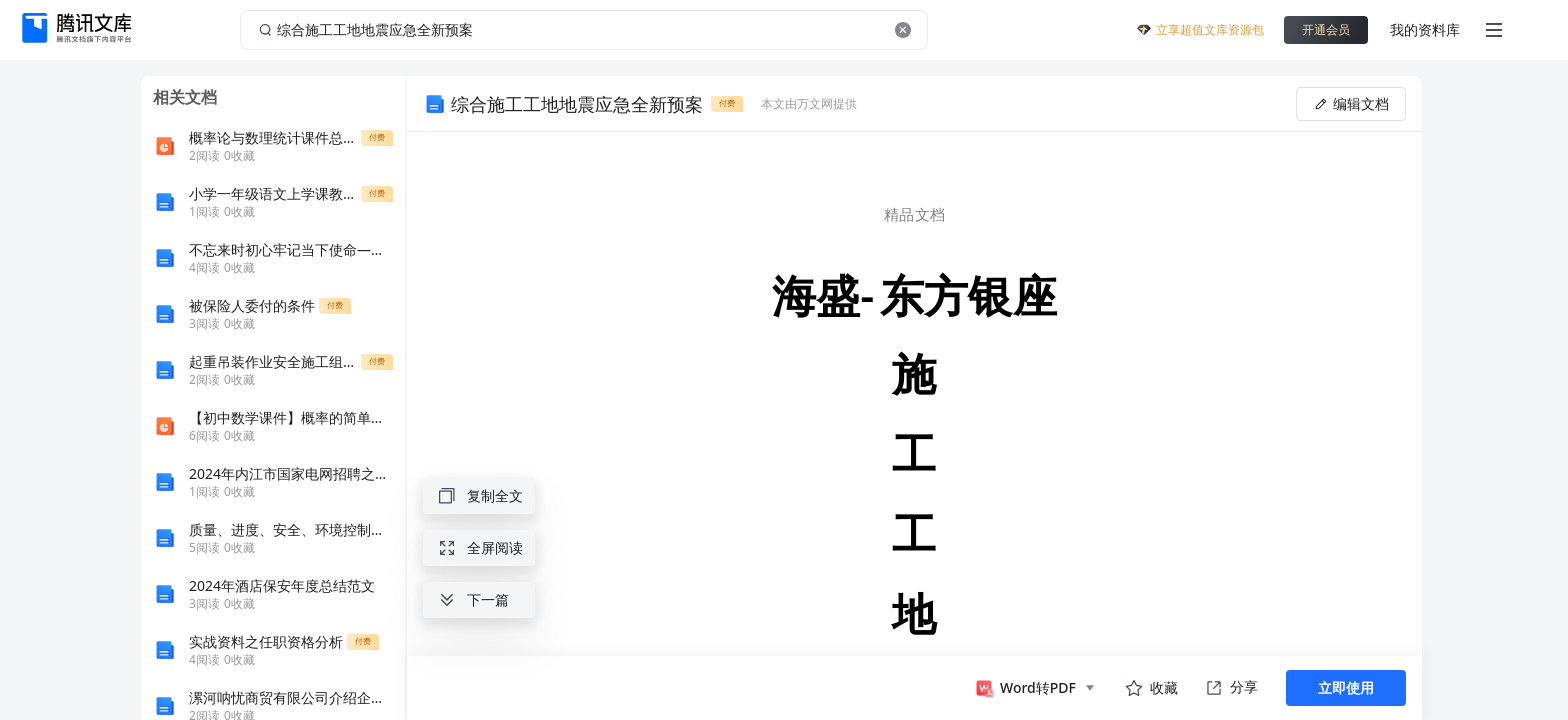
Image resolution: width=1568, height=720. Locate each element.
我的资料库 (1425, 29)
